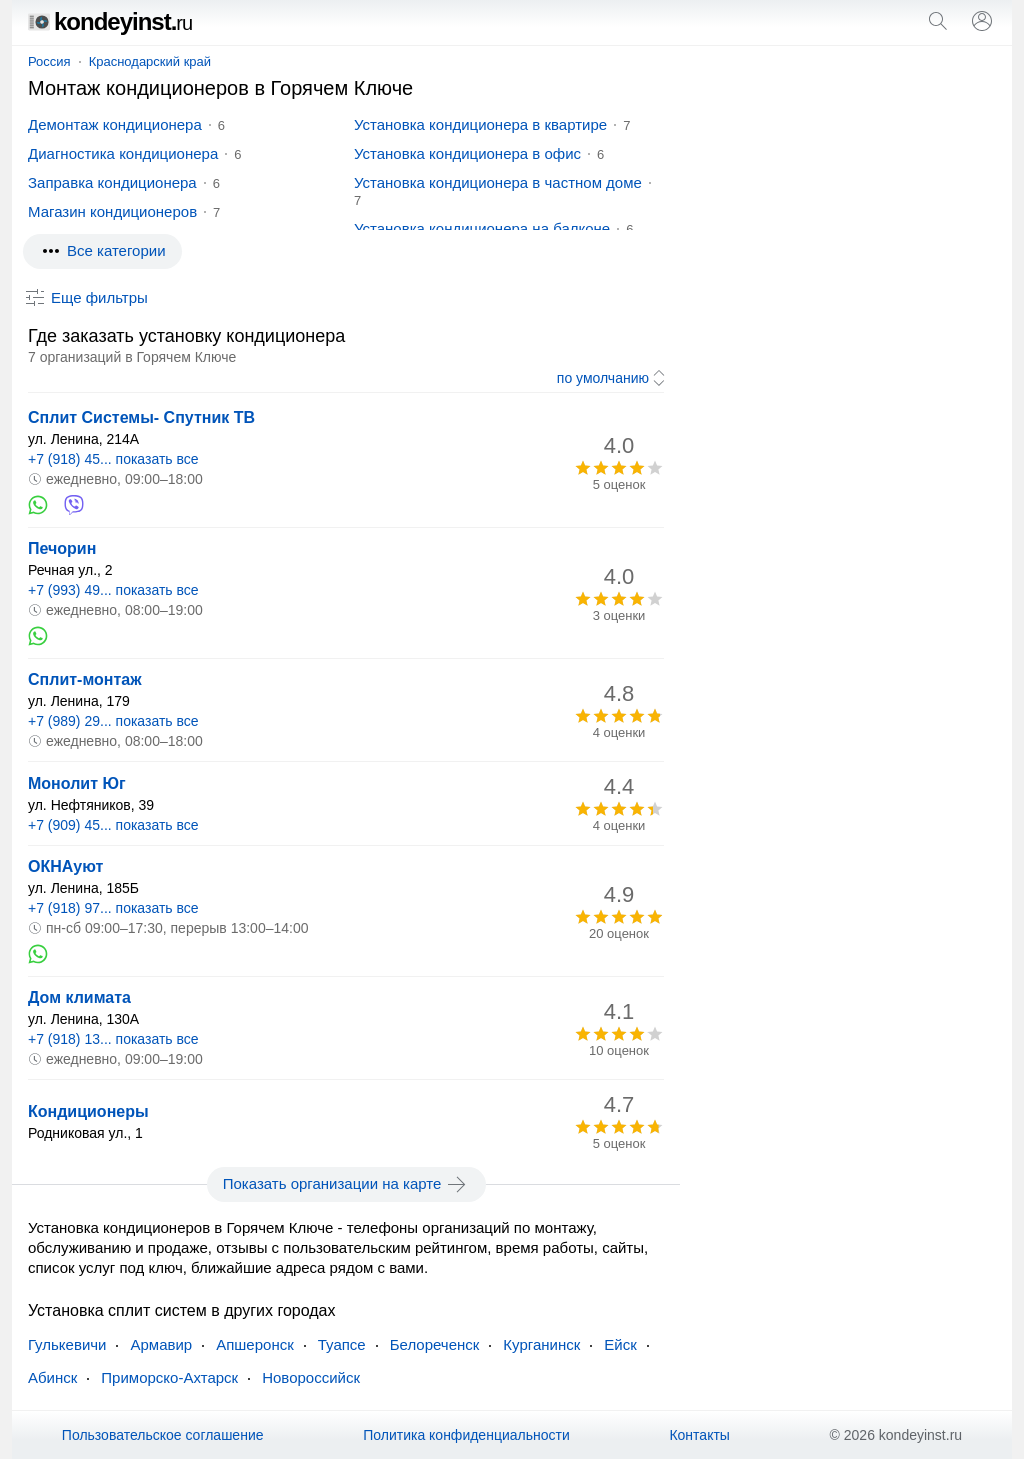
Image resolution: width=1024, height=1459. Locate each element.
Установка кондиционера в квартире (480, 124)
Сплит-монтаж (85, 679)
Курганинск (541, 1344)
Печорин (62, 548)
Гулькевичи (67, 1344)
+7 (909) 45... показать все (113, 825)
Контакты (699, 1435)
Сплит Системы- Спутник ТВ (141, 417)
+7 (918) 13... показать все (113, 1039)
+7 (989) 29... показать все (113, 721)
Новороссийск (311, 1377)
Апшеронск (255, 1344)
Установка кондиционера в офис (467, 153)
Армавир (161, 1344)
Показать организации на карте (346, 1184)
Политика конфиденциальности (466, 1435)
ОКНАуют (65, 866)
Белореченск (435, 1344)
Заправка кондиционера (112, 182)
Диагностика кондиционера (123, 153)
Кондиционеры (88, 1111)
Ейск (620, 1344)
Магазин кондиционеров (112, 211)
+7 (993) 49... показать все (113, 590)
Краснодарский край (150, 61)
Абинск (52, 1377)
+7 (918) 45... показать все (113, 459)
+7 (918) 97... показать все (113, 908)
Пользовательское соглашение (163, 1435)
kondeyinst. (110, 21)
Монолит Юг (77, 783)
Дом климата (79, 997)
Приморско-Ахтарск (169, 1377)
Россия (49, 61)
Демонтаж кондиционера (115, 124)
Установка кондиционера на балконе (482, 228)
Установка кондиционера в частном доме (498, 182)
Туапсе (342, 1344)
